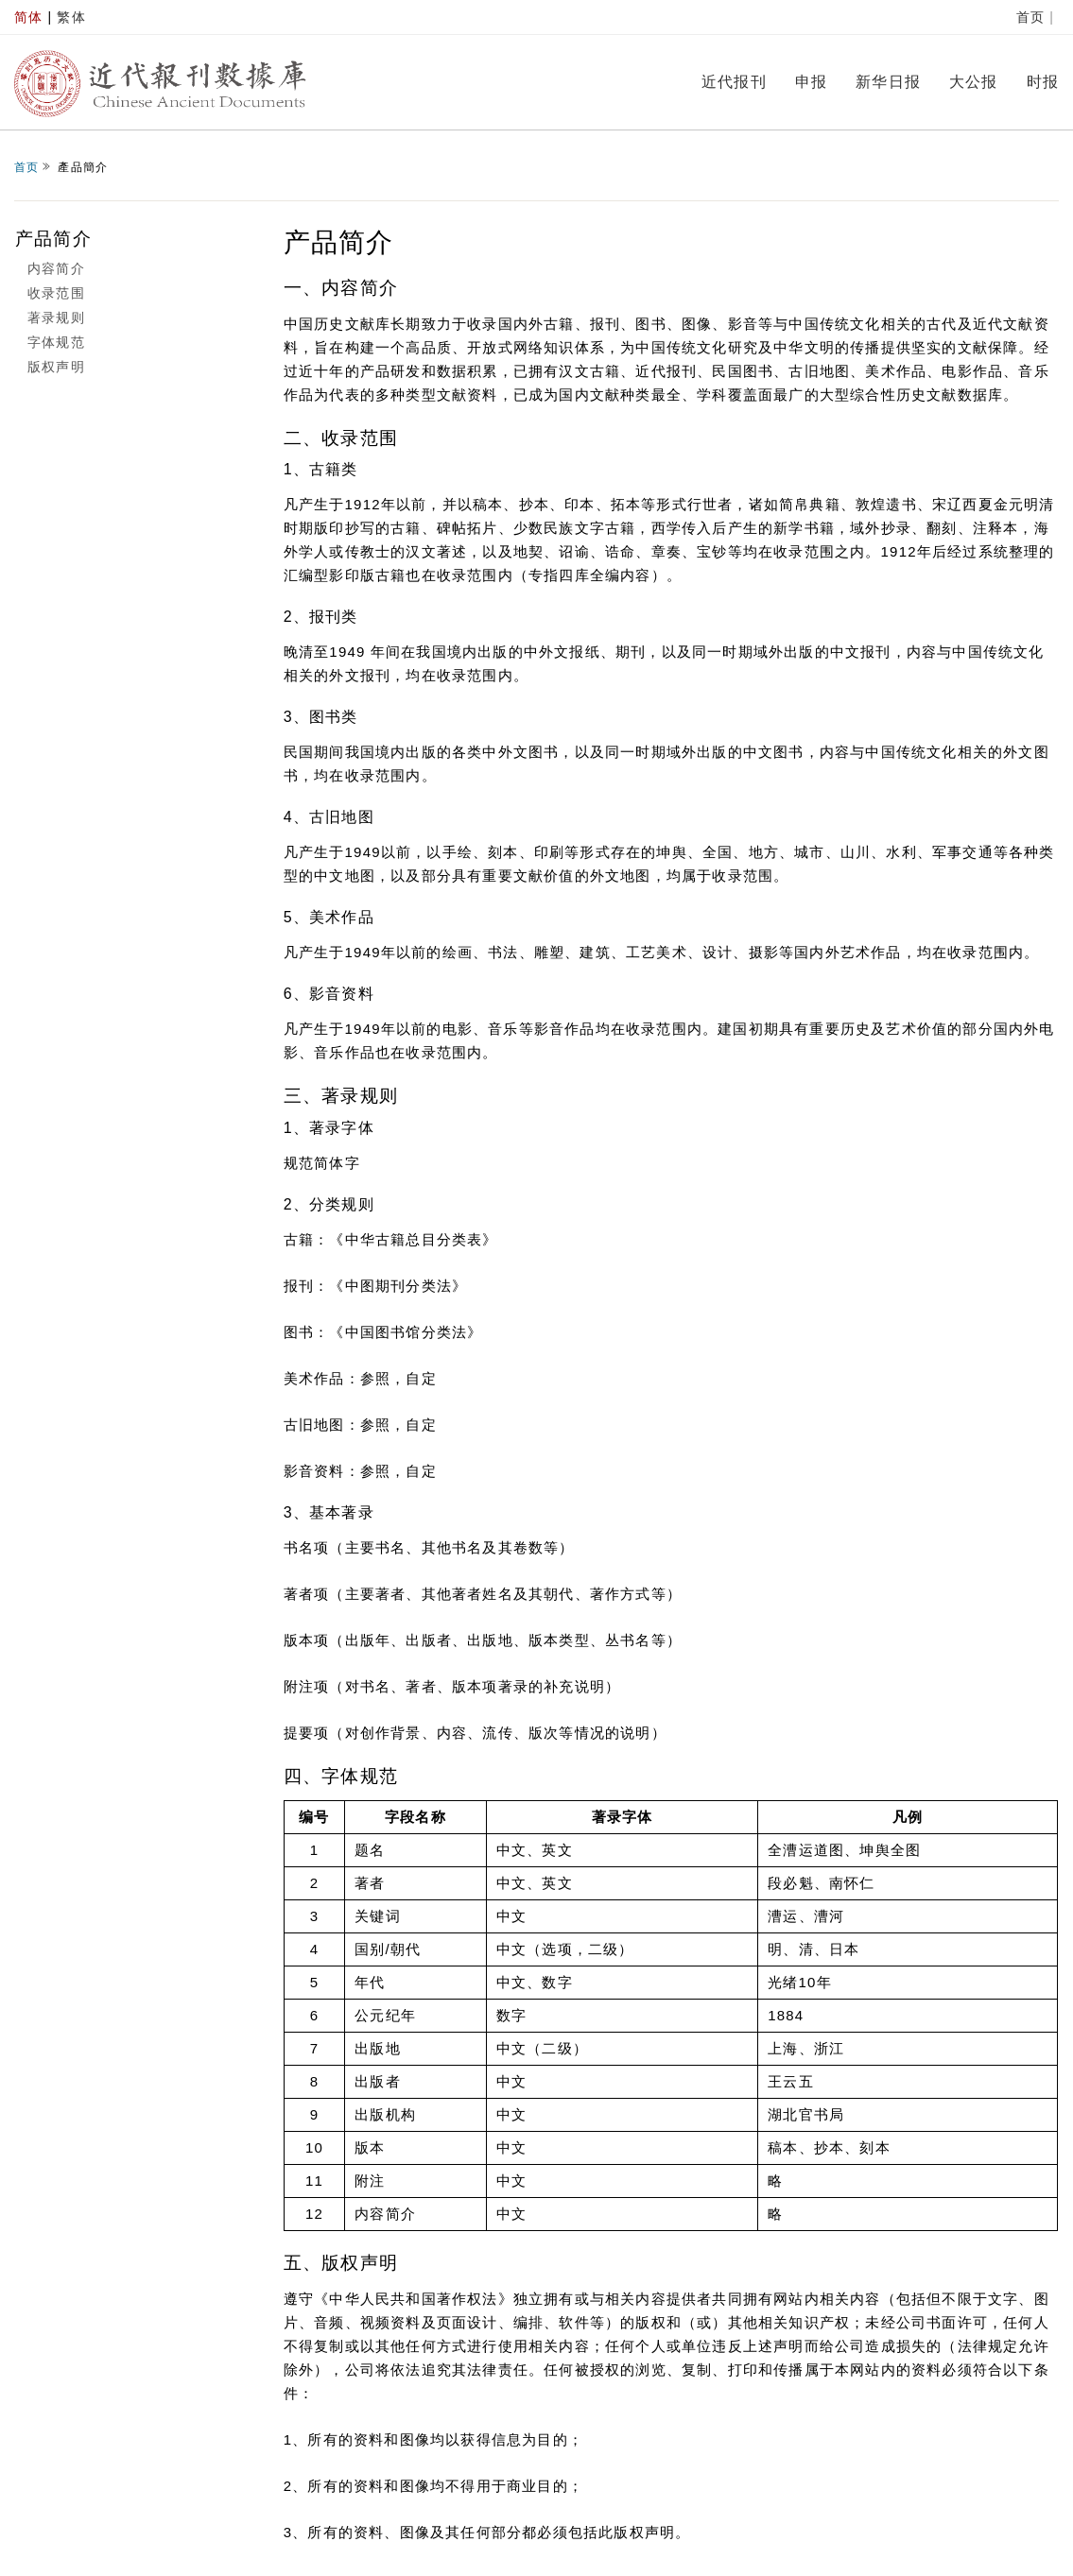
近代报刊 (734, 82)
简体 (28, 17)
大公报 (973, 82)
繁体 (71, 17)
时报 (1043, 82)
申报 (811, 82)
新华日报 (888, 82)
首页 (1030, 17)
